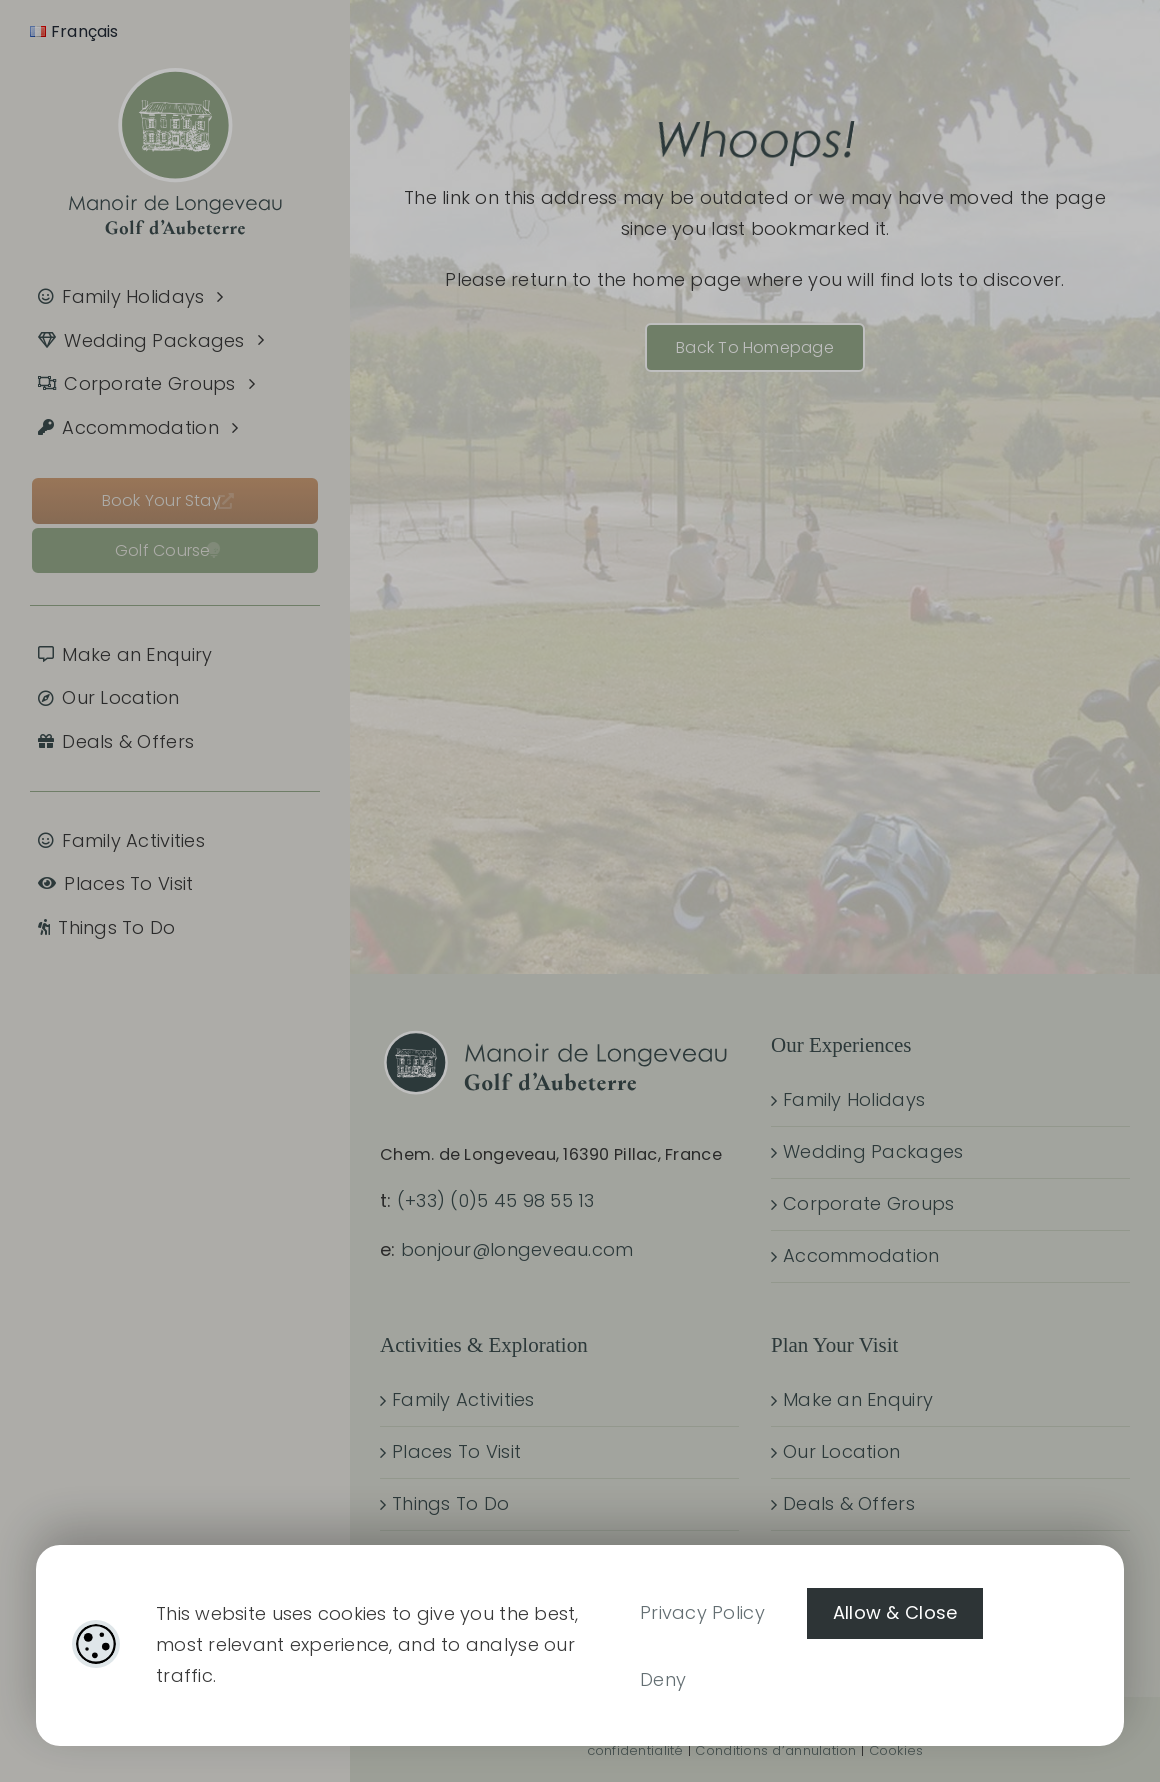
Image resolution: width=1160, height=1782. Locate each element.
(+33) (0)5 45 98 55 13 (496, 1200)
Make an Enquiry (858, 1399)
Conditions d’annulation (775, 1750)
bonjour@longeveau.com (517, 1249)
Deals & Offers (849, 1503)
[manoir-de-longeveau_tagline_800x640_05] (175, 52)
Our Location (841, 1451)
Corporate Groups (868, 1203)
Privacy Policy (702, 1612)
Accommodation (861, 1255)
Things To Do (450, 1503)
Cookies (896, 1750)
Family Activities (463, 1399)
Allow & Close (895, 1612)
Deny (663, 1679)
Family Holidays (854, 1099)
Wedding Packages (873, 1151)
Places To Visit (456, 1451)
